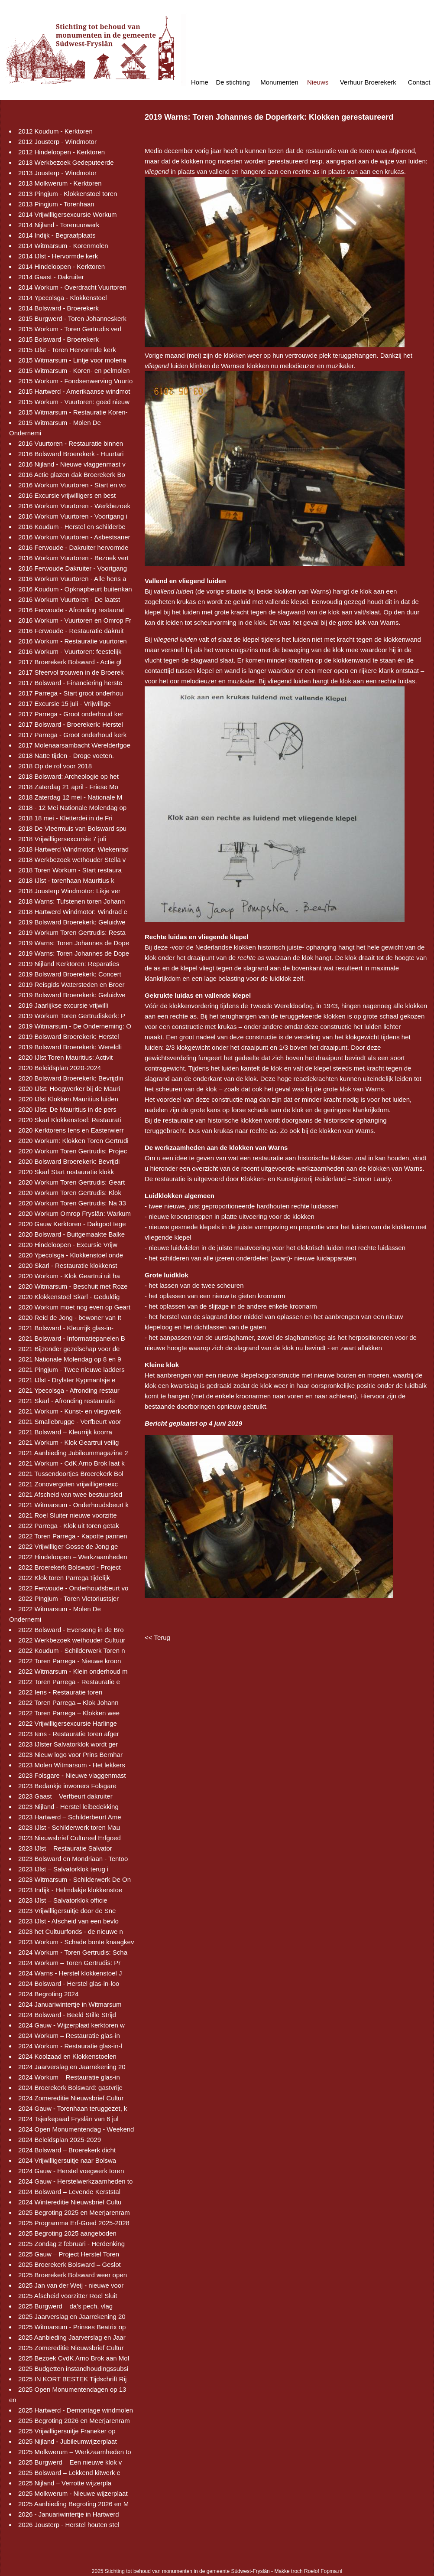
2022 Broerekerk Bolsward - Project (69, 1567)
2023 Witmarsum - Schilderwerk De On (74, 1879)
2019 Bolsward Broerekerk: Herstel (68, 1036)
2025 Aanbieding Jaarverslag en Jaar (72, 2337)
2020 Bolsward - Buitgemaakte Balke (71, 1234)
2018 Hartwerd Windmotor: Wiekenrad (73, 849)
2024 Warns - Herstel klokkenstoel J (70, 1973)
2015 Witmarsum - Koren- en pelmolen (74, 370)
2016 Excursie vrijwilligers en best (67, 495)
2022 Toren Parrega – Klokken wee (69, 1713)
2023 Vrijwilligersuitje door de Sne (67, 1910)
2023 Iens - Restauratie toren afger (68, 1733)
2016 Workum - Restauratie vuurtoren (72, 641)
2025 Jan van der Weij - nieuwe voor (70, 2285)
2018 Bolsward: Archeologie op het (68, 776)
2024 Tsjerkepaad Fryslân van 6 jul (68, 2118)
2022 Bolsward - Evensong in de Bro (70, 1629)
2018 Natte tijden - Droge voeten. (66, 755)
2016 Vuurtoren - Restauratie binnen (70, 443)
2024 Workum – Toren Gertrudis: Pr (69, 1962)
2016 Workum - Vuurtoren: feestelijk (69, 651)
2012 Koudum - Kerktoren (55, 131)
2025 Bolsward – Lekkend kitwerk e (69, 2472)
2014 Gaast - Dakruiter (51, 277)
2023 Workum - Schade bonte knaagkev (76, 1942)
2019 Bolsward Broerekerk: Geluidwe (72, 922)
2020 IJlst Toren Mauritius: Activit (65, 1057)
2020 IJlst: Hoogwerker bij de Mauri (69, 1088)
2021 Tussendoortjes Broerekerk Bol (70, 1473)
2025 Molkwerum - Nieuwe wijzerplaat (73, 2493)
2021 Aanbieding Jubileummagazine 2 (73, 1452)
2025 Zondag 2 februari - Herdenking (71, 2243)
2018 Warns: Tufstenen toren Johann (71, 901)
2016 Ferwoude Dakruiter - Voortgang (72, 568)
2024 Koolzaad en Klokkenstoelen (67, 2056)
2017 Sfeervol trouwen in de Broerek (70, 672)
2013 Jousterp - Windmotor (57, 172)
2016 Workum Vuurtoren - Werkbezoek (74, 505)
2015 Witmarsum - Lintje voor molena (72, 360)
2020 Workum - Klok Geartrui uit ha (69, 1276)
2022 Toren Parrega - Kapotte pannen (72, 1536)
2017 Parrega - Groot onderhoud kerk (72, 734)
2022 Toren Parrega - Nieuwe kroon (69, 1661)
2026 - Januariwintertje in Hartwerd (68, 2514)
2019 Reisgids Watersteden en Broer (71, 984)
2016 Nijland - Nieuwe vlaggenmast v (72, 464)
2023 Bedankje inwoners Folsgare (67, 1785)
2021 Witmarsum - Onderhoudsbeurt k (73, 1504)
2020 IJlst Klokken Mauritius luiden (68, 1099)
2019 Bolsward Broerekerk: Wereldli (70, 1047)
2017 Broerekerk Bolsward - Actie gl (69, 662)
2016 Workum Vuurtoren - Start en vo (72, 485)
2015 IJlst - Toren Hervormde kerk (67, 349)
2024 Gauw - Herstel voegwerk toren (71, 2170)
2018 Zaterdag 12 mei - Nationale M (70, 797)
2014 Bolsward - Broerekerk (58, 308)
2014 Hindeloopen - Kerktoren (61, 266)
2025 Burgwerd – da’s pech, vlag (65, 2306)
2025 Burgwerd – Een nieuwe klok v (70, 2462)
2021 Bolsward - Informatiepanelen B (71, 1338)
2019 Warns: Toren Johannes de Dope (73, 943)
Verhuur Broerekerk (368, 82)
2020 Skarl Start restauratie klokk (66, 1171)
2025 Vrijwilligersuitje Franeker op (67, 2431)
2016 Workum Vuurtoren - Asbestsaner (74, 537)
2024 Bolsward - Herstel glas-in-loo (68, 1983)
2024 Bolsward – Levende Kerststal (69, 2191)
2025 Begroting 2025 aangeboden (67, 2233)
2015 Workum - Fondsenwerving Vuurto (75, 381)
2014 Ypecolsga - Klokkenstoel (62, 297)
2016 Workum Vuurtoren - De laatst (69, 599)
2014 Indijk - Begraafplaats (56, 235)
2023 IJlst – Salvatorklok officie (62, 1900)
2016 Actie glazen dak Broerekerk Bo (71, 474)
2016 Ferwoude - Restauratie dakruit (70, 630)
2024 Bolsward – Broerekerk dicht (67, 2150)
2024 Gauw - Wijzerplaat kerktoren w (71, 2025)
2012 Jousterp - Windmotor (57, 141)
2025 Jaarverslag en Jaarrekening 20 (72, 2316)
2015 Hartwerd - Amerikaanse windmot (74, 391)
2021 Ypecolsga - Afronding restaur (69, 1390)
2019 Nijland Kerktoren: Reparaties (68, 963)
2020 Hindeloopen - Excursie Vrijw (67, 1244)
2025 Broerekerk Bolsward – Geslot (69, 2264)
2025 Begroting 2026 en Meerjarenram (74, 2420)
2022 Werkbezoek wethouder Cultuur (71, 1640)
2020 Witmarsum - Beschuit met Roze (73, 1286)
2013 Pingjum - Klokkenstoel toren (67, 193)
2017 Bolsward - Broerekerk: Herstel (70, 724)
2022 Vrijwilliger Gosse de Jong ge (68, 1546)
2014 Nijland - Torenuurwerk (58, 225)
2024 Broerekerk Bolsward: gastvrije (70, 2087)
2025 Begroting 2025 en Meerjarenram (74, 2212)
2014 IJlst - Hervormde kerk (58, 256)
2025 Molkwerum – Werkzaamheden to (74, 2451)
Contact (419, 82)
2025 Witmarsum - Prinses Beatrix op (72, 2327)
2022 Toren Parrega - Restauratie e (69, 1681)
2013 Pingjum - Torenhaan (56, 204)
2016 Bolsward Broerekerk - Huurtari (70, 453)
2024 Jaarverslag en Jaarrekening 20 (72, 2066)
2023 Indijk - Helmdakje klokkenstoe (70, 1890)
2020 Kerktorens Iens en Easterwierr (70, 1130)
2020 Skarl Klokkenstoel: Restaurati (69, 1119)
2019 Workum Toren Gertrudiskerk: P (71, 1015)
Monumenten (279, 82)
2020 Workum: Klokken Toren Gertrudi (73, 1140)
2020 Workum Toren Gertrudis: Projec (72, 1151)
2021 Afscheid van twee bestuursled (70, 1494)
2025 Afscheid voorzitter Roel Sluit (67, 2295)
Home (199, 82)
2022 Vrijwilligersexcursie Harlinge (67, 1723)
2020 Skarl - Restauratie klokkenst (67, 1265)
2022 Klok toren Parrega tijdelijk (64, 1577)
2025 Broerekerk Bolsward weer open (72, 2275)
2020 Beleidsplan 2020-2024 (59, 1067)
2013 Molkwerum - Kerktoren (60, 183)
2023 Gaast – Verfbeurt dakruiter (65, 1796)
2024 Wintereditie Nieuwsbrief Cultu (69, 2202)
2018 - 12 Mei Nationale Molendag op (72, 807)
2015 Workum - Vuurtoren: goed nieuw (74, 401)
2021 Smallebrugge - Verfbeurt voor (69, 1421)
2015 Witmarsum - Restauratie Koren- (73, 412)
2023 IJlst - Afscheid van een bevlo (68, 1921)
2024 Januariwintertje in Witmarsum (69, 2004)
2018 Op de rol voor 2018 (55, 766)
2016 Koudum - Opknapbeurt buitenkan (75, 589)
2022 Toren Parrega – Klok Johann (68, 1702)
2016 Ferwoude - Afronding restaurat (71, 610)
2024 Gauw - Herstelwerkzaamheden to (75, 2181)
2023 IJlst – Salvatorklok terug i (63, 1869)
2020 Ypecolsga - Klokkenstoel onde (70, 1255)
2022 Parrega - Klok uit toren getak (68, 1525)
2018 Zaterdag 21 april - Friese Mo (68, 786)
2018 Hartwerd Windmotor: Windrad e (72, 911)
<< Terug (157, 1637)
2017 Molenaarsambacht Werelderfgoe (74, 745)
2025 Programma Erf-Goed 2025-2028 (74, 2223)
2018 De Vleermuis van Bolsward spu (72, 828)
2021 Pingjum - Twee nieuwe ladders (71, 1369)
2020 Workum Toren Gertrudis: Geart (71, 1182)
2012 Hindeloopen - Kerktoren (61, 152)
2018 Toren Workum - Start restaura (70, 870)
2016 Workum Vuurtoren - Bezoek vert (73, 558)
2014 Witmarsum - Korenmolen (63, 245)
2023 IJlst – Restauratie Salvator (65, 1848)
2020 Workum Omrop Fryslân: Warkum (74, 1213)
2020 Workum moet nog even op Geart (74, 1307)
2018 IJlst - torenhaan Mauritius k (66, 880)
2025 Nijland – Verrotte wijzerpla (64, 2483)
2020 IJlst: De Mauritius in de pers (67, 1109)
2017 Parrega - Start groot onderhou (70, 693)
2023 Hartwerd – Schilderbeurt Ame (69, 1817)
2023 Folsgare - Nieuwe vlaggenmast (72, 1775)
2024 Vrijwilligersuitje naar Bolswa (67, 2160)
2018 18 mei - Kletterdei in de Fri (65, 818)
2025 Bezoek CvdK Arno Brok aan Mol (73, 2358)
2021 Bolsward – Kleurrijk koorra (65, 1432)
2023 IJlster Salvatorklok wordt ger (68, 1744)
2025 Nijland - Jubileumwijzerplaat (67, 2441)
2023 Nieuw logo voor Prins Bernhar (70, 1754)
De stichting (232, 82)
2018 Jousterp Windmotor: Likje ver (69, 891)
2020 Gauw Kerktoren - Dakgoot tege (72, 1224)
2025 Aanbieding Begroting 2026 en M (73, 2503)
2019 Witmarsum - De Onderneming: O (74, 1026)
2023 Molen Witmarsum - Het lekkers (71, 1765)
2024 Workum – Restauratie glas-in (69, 2035)
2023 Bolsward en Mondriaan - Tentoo (73, 1858)
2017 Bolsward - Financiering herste (70, 682)
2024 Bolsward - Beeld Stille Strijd (67, 2014)
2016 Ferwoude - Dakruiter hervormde (73, 547)
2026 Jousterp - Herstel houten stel (68, 2524)
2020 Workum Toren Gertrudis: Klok (69, 1192)
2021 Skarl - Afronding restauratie (66, 1400)
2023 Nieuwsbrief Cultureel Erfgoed (69, 1837)
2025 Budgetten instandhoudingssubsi (73, 2368)
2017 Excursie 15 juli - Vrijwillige (64, 703)
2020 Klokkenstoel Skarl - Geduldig (69, 1296)
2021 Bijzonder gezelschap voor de (69, 1348)
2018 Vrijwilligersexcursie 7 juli (62, 838)
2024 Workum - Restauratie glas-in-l (70, 2046)
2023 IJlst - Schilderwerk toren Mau (69, 1827)
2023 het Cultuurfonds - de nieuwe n (70, 1931)
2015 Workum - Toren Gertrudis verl (69, 329)
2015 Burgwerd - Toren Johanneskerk (72, 318)
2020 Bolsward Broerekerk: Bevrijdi (69, 1161)
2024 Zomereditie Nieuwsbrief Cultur (70, 2098)
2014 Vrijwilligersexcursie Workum (67, 214)
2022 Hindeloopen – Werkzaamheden (72, 1557)
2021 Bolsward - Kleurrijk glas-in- (65, 1328)
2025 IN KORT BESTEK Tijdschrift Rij (72, 2379)
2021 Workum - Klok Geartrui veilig (68, 1442)
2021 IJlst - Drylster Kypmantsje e (66, 1380)
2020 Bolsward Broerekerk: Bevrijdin (70, 1078)
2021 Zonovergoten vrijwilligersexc (68, 1484)
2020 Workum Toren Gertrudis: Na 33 (72, 1203)
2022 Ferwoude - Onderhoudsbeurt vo (73, 1588)
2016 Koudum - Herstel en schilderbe (72, 526)
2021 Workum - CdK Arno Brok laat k (71, 1463)
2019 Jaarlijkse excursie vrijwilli (63, 1005)
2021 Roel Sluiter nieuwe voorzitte (67, 1515)
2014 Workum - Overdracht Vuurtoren (72, 287)
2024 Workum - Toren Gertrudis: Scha (72, 1952)
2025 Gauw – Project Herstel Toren (68, 2254)
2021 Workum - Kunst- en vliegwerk (69, 1411)
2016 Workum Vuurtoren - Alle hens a (72, 578)
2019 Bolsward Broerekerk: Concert (69, 974)
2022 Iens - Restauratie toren (60, 1692)
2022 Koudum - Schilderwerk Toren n (71, 1650)
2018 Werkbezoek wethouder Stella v (72, 859)
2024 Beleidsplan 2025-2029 (59, 2139)
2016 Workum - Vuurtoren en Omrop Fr (74, 620)
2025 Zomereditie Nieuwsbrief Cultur (70, 2347)
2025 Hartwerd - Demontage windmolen (75, 2410)
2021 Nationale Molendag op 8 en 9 (69, 1359)
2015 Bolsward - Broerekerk (58, 339)
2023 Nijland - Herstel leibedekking (68, 1806)
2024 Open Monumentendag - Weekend (76, 2129)
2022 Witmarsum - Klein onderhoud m (73, 1671)
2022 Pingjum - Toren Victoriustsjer (68, 1598)
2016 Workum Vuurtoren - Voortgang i (72, 516)
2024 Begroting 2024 (48, 1994)
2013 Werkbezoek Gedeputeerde (66, 162)
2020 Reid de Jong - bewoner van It (69, 1317)
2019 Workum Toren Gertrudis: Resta (72, 932)
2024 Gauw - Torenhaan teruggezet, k (72, 2108)
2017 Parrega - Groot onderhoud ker (70, 714)
